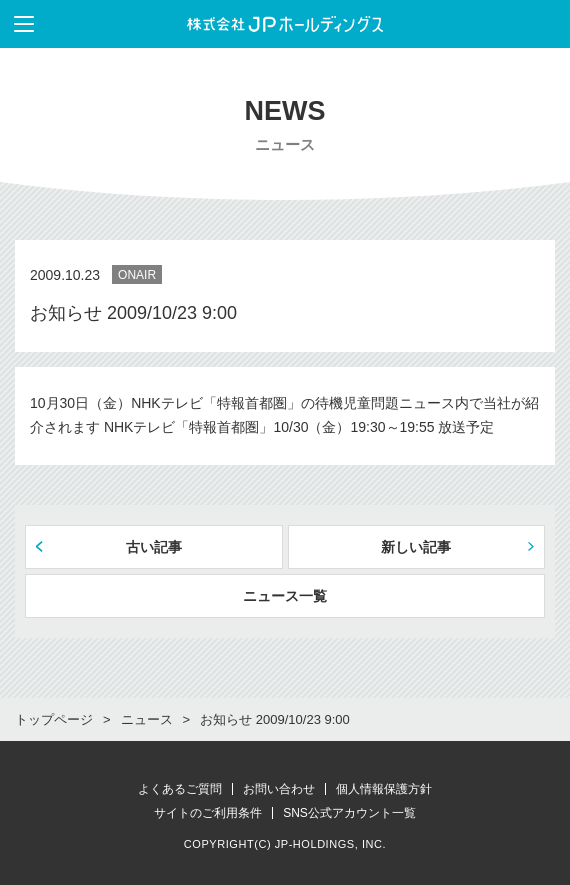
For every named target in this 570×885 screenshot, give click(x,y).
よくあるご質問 (180, 789)
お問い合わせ (279, 789)
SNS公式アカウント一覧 (349, 813)
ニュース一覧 (285, 596)
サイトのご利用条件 (208, 813)
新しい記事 (416, 547)
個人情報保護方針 (384, 789)
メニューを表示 (17, 24)
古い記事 (154, 547)
